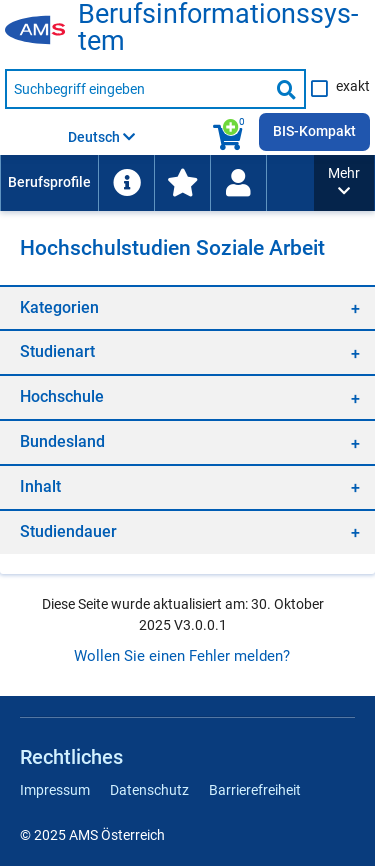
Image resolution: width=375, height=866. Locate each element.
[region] (187, 307)
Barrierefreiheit (255, 790)
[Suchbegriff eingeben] (137, 89)
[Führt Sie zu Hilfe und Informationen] (126, 183)
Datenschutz (149, 790)
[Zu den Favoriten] (182, 183)
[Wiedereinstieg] (238, 183)
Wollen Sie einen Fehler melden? (182, 656)
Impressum (55, 790)
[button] (344, 183)
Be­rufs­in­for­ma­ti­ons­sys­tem (218, 28)
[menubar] (157, 183)
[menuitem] (49, 183)
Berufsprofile (49, 182)
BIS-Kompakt (314, 131)
